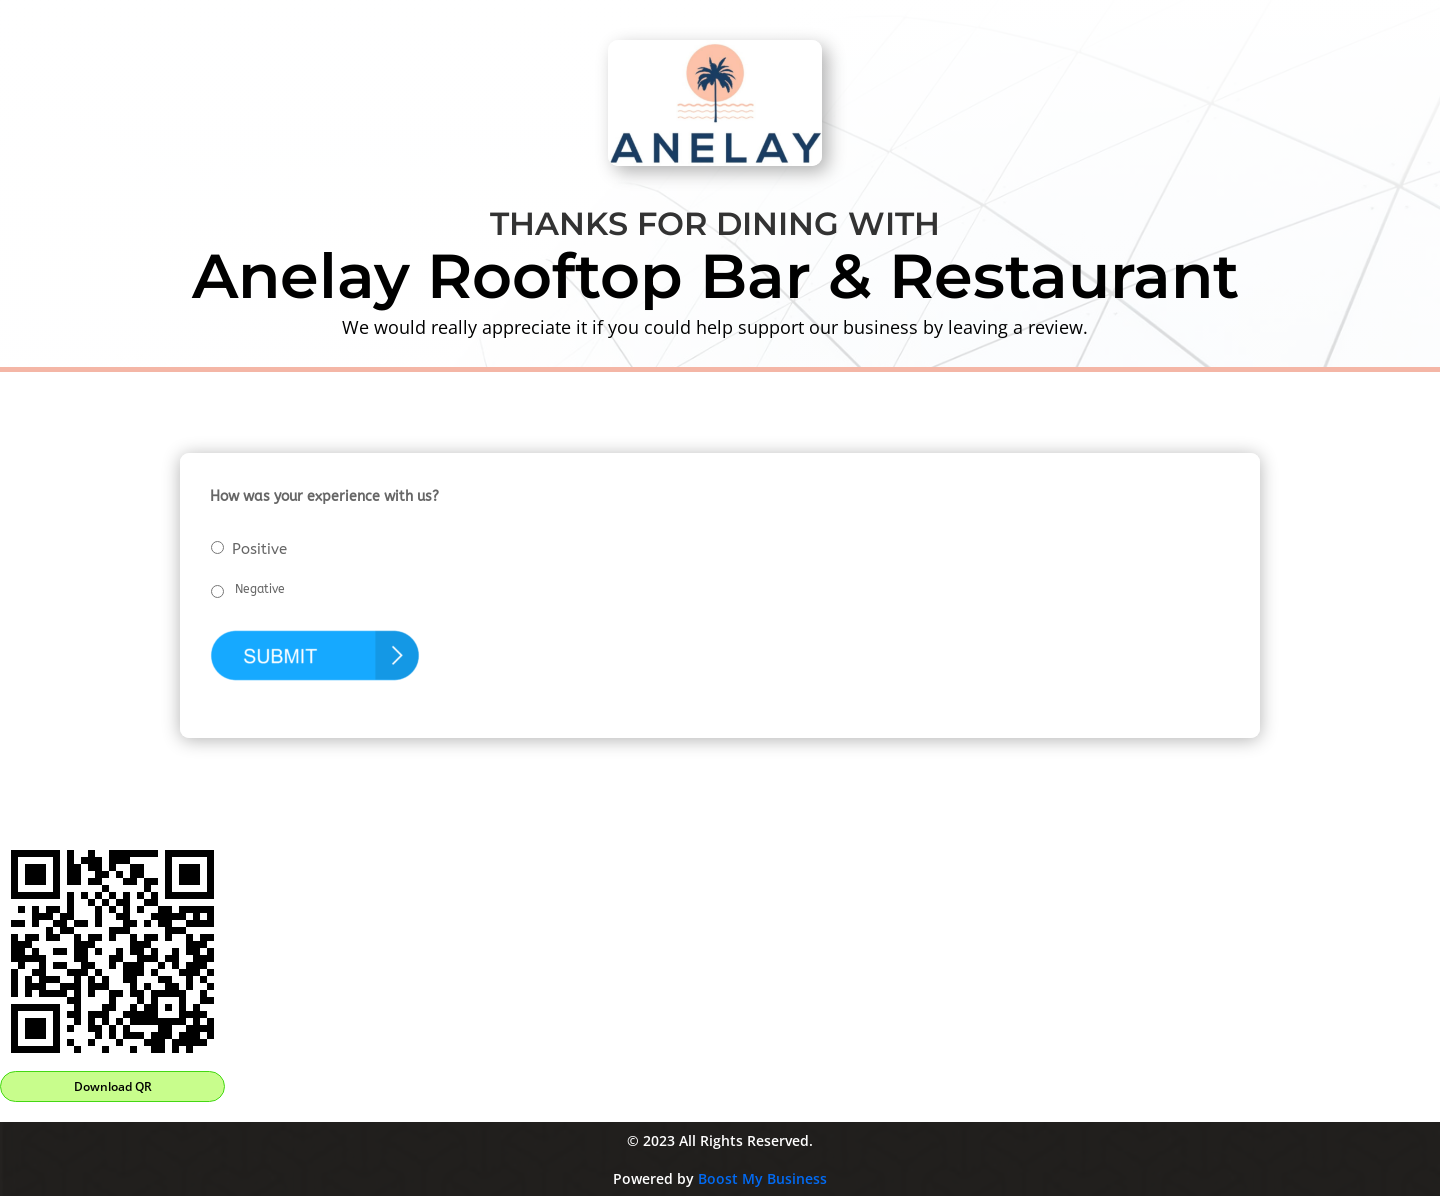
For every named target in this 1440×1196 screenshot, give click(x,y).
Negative (260, 589)
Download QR (113, 1086)
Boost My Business (762, 1178)
